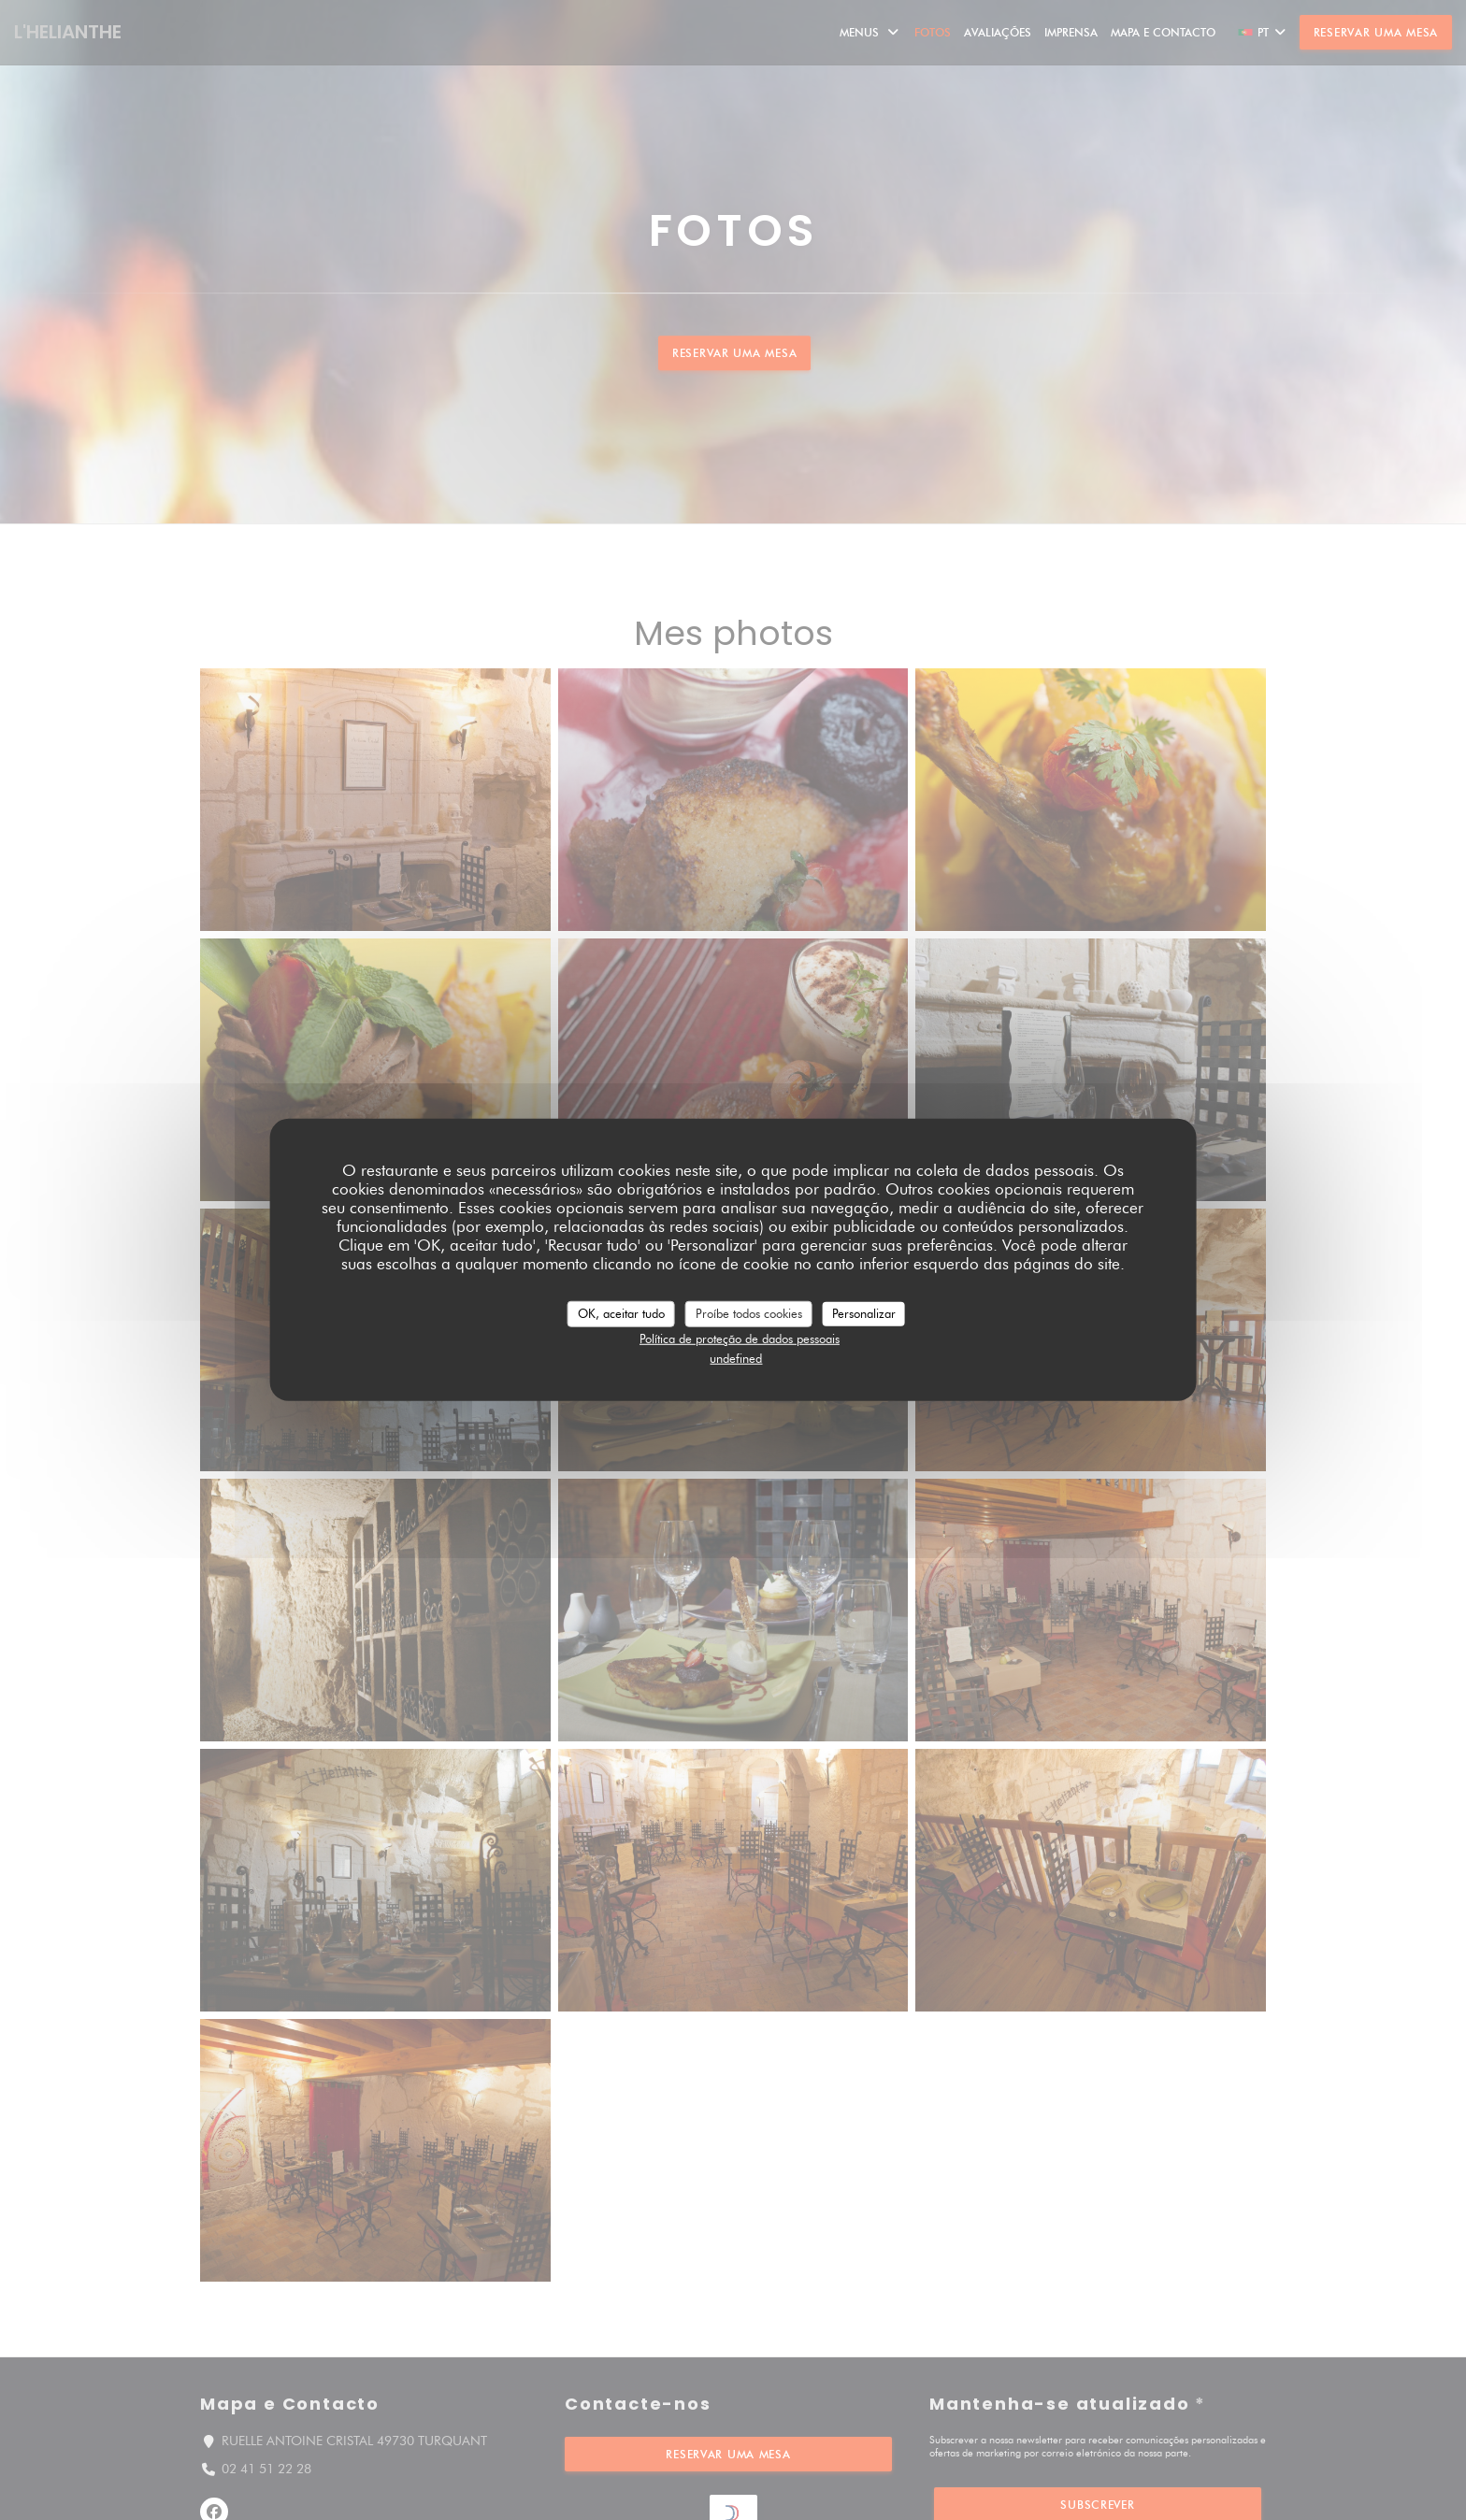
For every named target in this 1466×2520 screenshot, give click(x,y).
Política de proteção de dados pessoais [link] (740, 1337)
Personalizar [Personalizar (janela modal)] (864, 1313)
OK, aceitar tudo (621, 1313)
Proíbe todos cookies (749, 1313)
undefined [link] (736, 1358)
